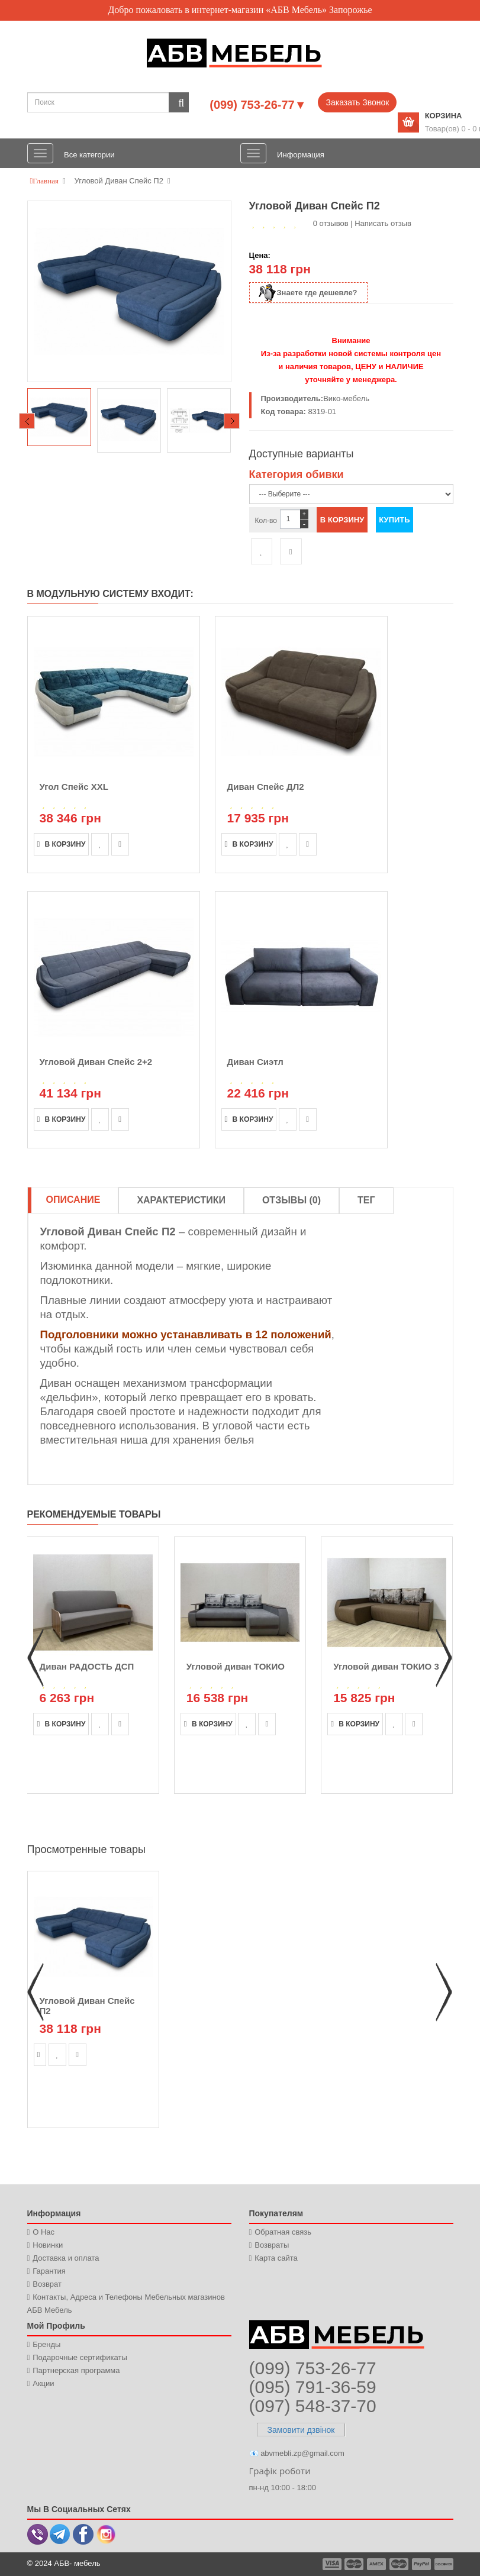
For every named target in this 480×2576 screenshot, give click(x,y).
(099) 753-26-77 (312, 2368)
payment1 (333, 2564)
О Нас (43, 2232)
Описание (73, 1200)
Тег (366, 1200)
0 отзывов (331, 223)
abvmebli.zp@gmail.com (302, 2453)
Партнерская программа (76, 2370)
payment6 (442, 2564)
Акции (43, 2383)
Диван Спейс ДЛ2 (265, 787)
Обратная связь (283, 2232)
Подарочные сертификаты (80, 2357)
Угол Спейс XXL (74, 787)
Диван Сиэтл (255, 1062)
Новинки (48, 2245)
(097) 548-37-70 (312, 2406)
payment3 (377, 2564)
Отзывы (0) (291, 1200)
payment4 (400, 2564)
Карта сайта (276, 2258)
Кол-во (266, 521)
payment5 (421, 2564)
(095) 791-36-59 (312, 2387)
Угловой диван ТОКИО (235, 1666)
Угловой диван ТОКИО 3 (386, 1666)
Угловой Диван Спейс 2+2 (96, 1062)
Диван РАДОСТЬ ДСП (86, 1666)
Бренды (46, 2344)
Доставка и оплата (66, 2258)
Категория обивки (296, 474)
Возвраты (272, 2245)
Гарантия (49, 2271)
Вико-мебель (346, 398)
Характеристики (181, 1200)
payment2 (354, 2564)
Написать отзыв (383, 223)
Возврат (47, 2284)
